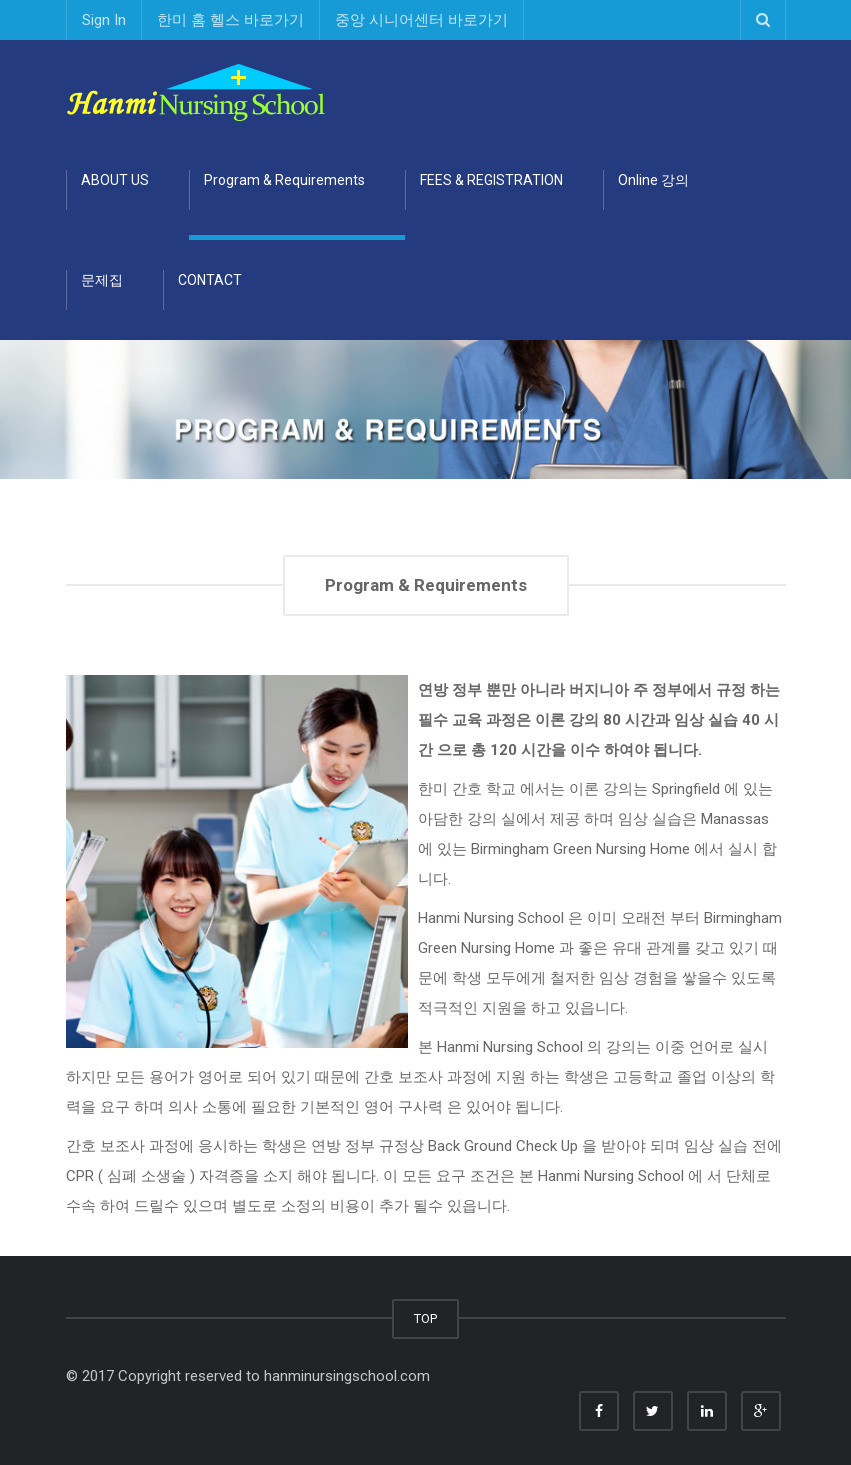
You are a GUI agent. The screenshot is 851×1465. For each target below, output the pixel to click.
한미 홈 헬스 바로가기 (230, 20)
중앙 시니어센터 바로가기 (421, 20)
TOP (425, 1318)
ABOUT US (115, 180)
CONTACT (210, 280)
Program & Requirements (284, 180)
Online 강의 (653, 180)
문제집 (102, 280)
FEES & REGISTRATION (491, 180)
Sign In (104, 20)
